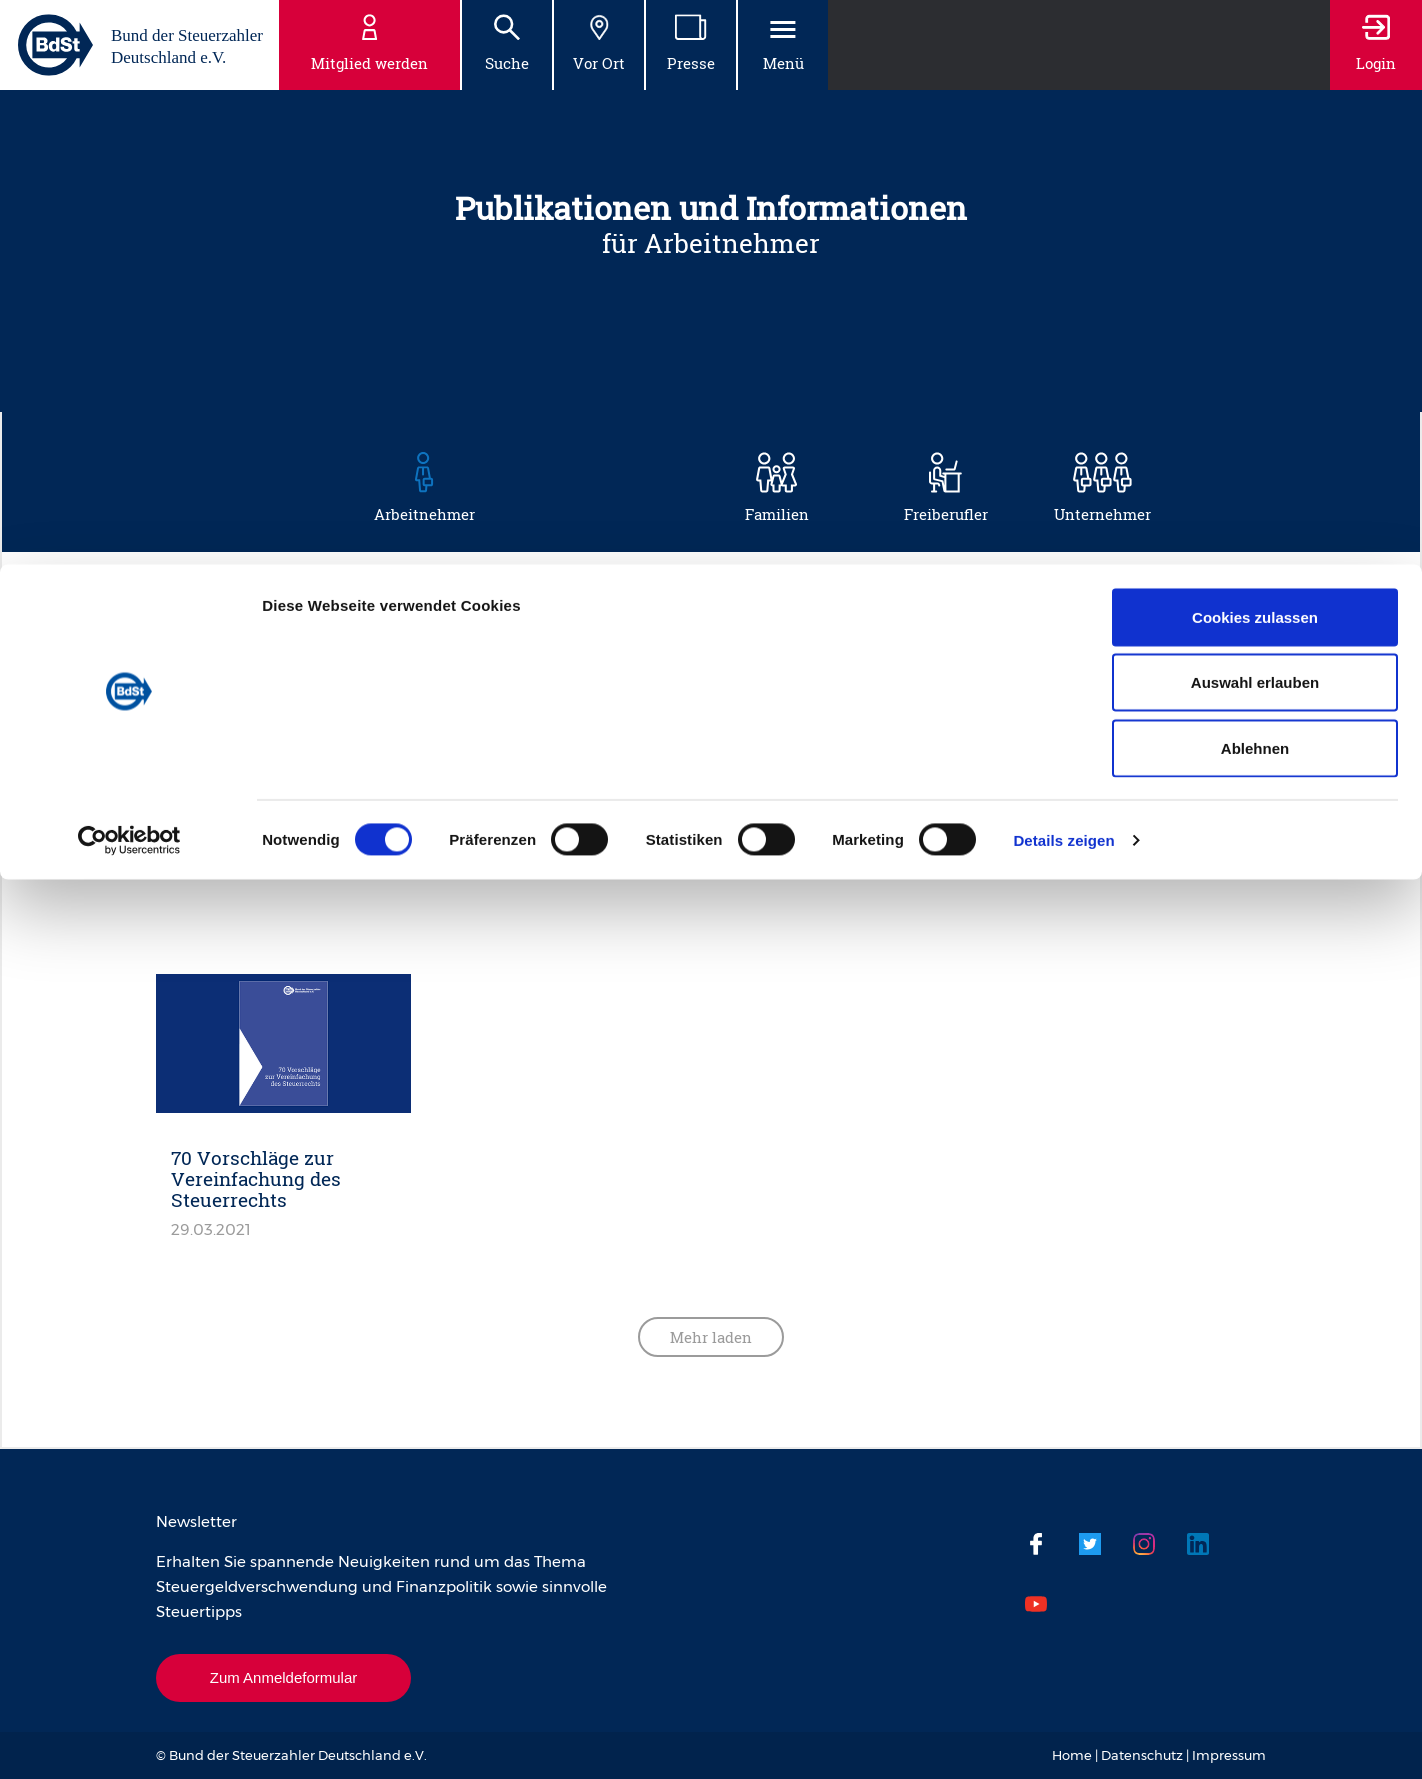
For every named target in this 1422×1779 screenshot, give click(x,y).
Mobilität (1043, 707)
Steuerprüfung (651, 803)
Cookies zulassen (1255, 52)
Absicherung (389, 659)
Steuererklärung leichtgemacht (1002, 755)
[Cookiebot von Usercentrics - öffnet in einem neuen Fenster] (129, 276)
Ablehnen (1255, 183)
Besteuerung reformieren (602, 659)
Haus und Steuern (1014, 659)
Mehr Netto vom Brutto (850, 707)
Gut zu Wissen (820, 659)
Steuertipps (821, 803)
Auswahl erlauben (1255, 118)
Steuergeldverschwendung (427, 803)
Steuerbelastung (559, 755)
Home (1072, 1755)
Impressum (1229, 1755)
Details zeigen (1063, 275)
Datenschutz (1142, 1755)
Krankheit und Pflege (613, 707)
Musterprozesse (366, 755)
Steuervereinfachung (1015, 803)
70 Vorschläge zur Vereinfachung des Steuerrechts (256, 1178)
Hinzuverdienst (403, 707)
